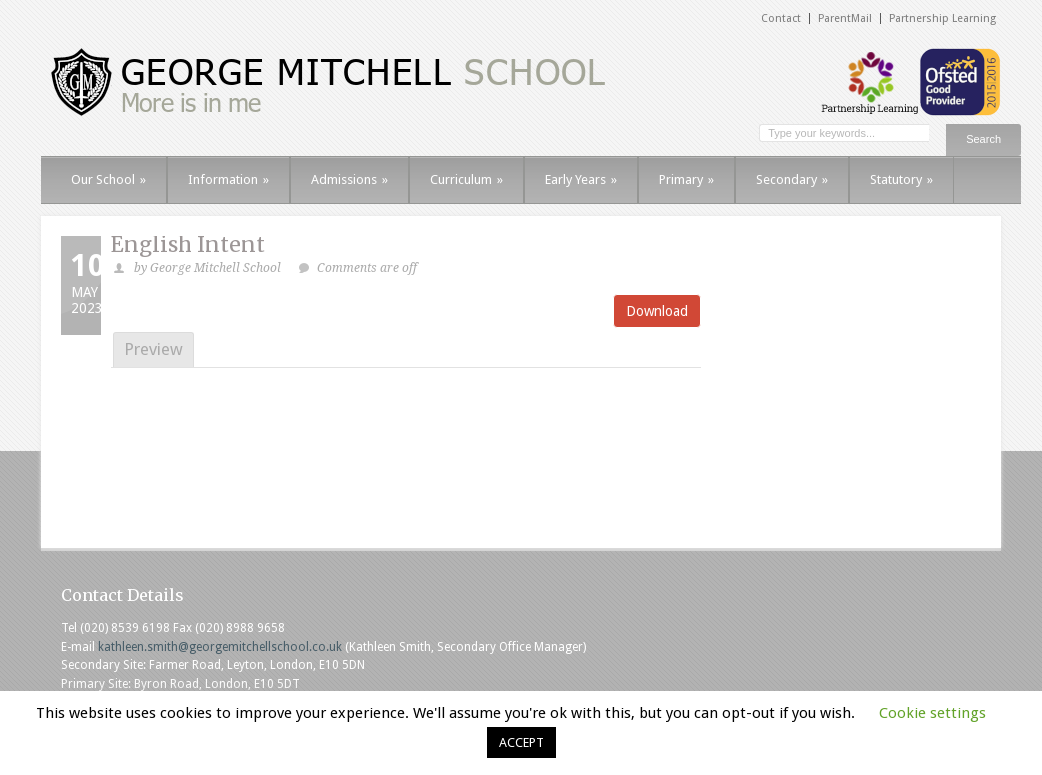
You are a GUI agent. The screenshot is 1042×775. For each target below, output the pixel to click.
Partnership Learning (942, 18)
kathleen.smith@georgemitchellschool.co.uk (220, 647)
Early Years (581, 179)
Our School (108, 179)
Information (228, 179)
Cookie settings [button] (932, 713)
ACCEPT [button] (521, 742)
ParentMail (845, 18)
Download (657, 311)
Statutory (901, 179)
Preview (153, 349)
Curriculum (466, 179)
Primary (686, 179)
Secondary (792, 179)
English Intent (188, 244)
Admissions (349, 179)
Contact (781, 18)
